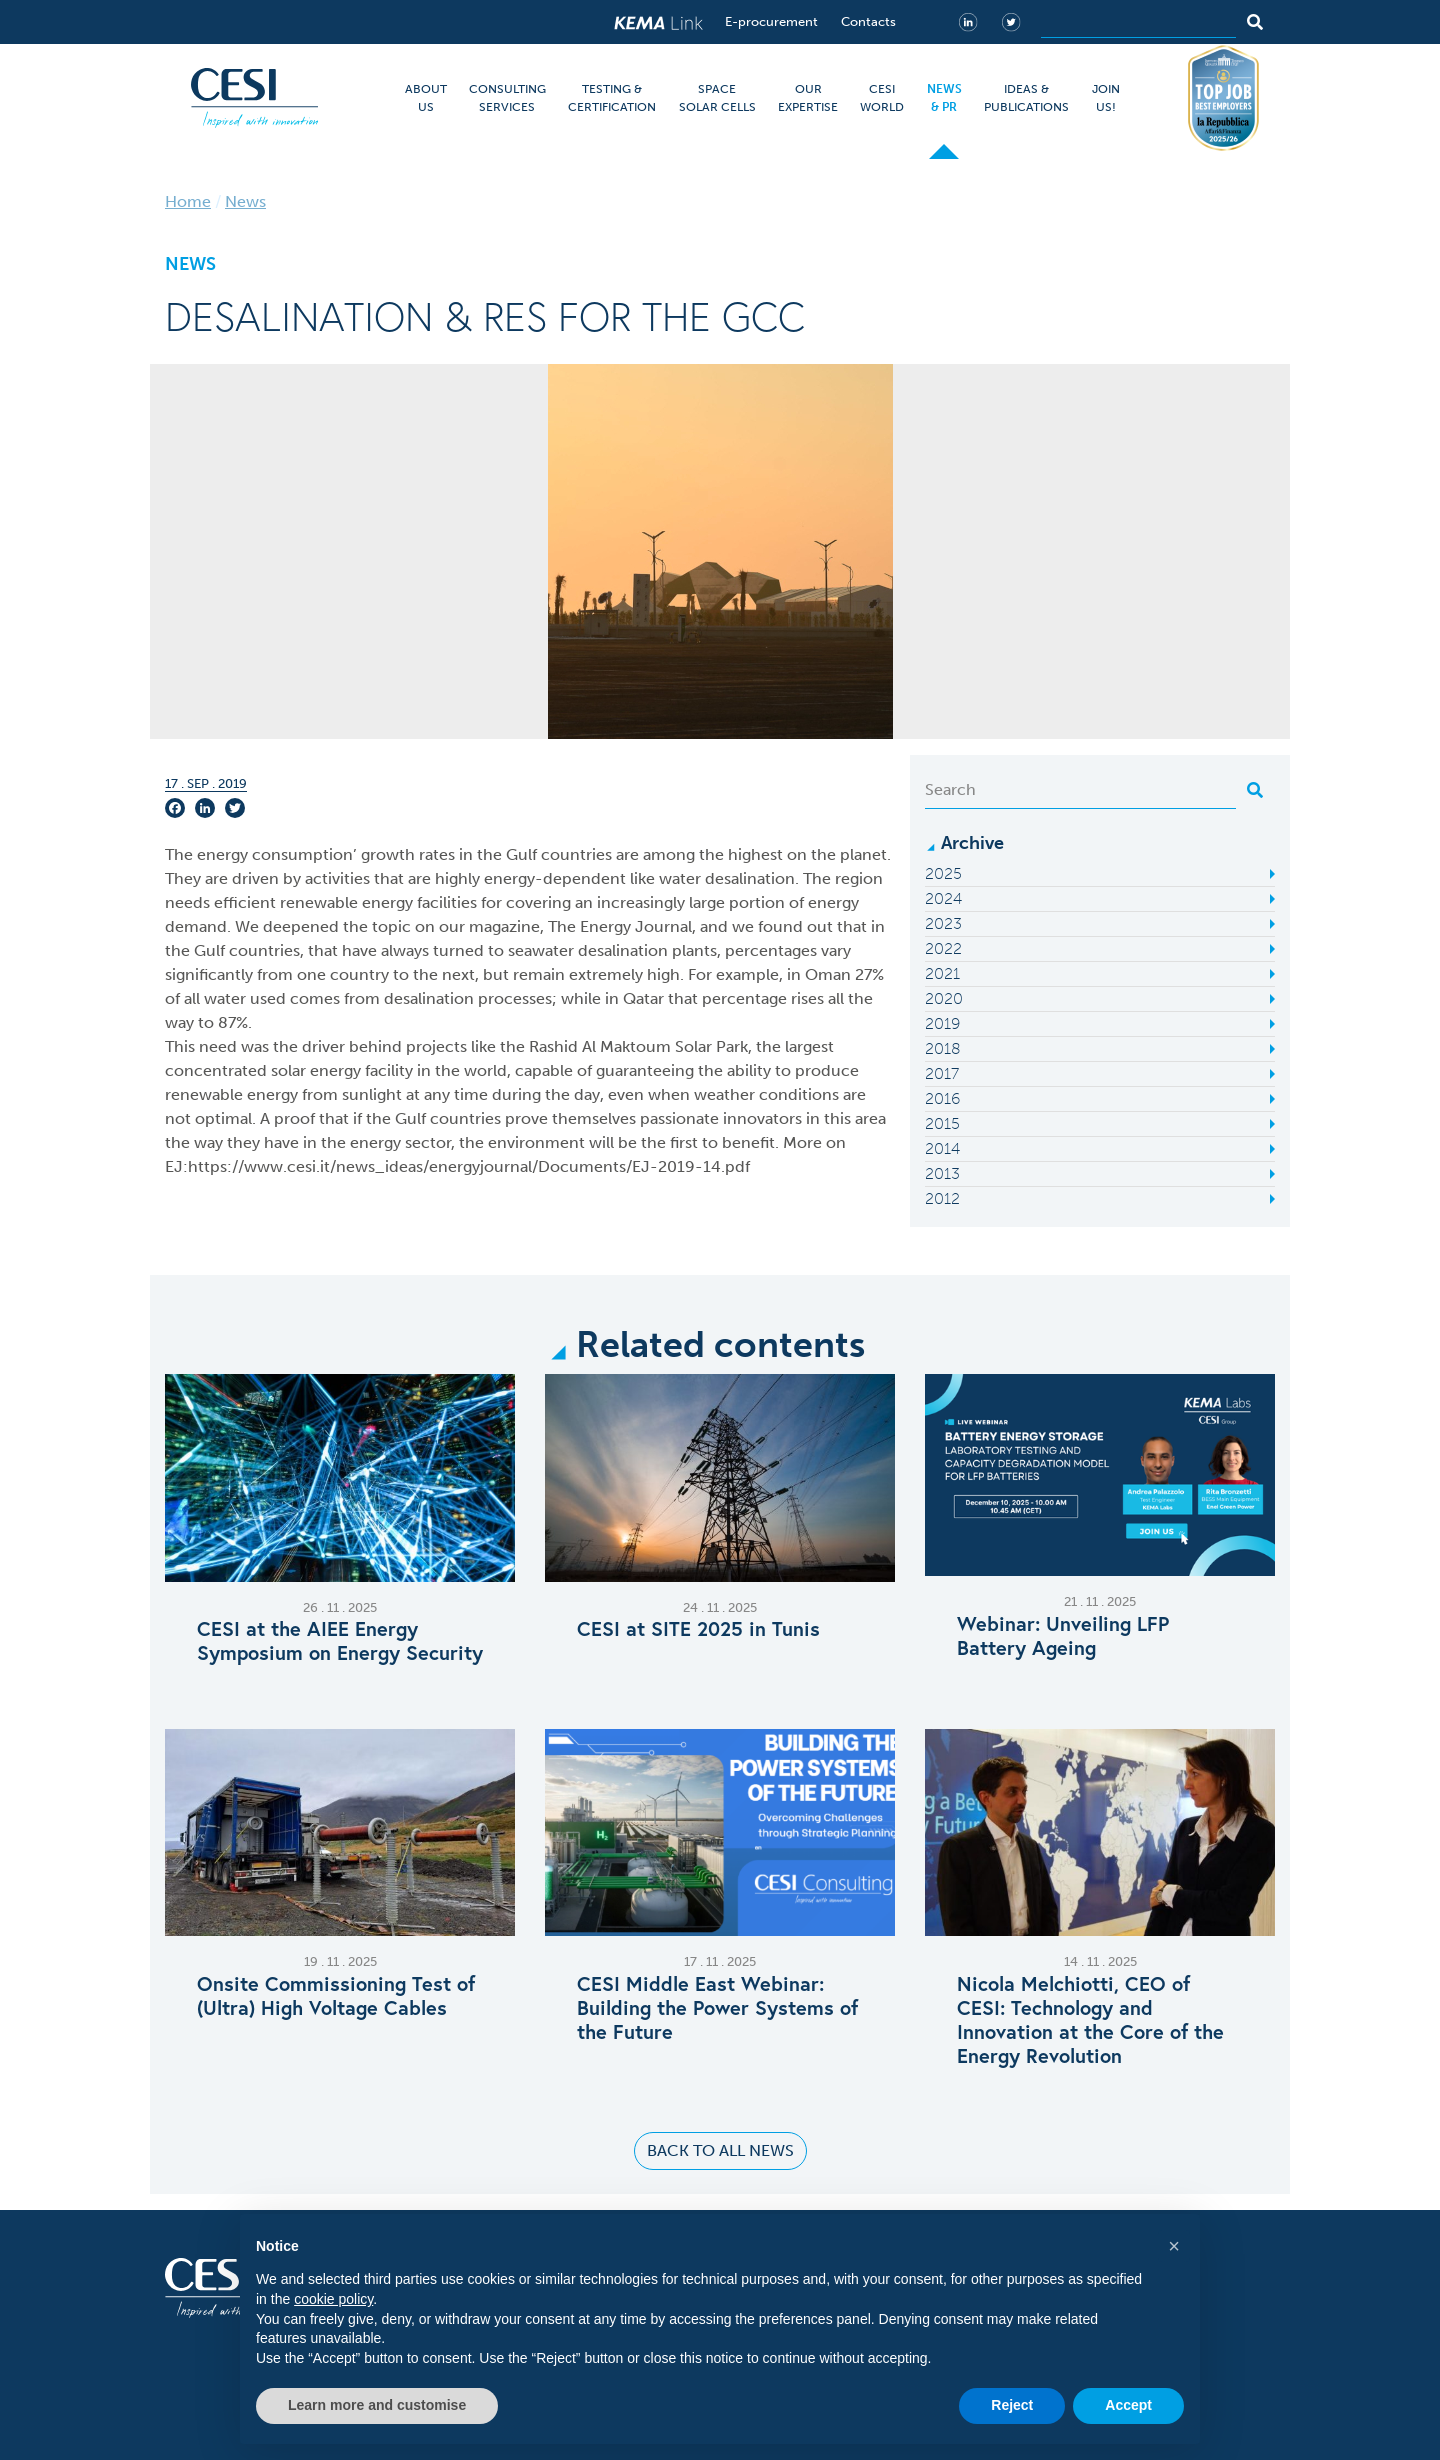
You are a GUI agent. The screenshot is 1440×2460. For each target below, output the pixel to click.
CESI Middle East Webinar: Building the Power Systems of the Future (717, 2008)
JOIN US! (1106, 98)
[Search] (1138, 22)
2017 (942, 1073)
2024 (943, 898)
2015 (942, 1123)
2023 (943, 923)
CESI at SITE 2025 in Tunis (698, 1629)
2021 (942, 973)
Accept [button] (1128, 2405)
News (245, 201)
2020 (944, 998)
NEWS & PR (944, 98)
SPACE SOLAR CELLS (717, 98)
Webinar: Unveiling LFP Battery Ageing (1063, 1636)
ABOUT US (426, 98)
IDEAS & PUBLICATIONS (1026, 98)
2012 (942, 1198)
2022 (943, 948)
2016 (942, 1098)
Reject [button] (1012, 2405)
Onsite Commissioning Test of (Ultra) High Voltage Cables (336, 1996)
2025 (943, 873)
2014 (942, 1148)
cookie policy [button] (333, 2299)
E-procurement (771, 21)
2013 (942, 1173)
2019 (942, 1023)
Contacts (868, 21)
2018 (943, 1048)
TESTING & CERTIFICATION (612, 98)
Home (188, 201)
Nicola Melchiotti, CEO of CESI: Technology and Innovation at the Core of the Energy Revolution (1090, 2020)
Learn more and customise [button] (377, 2405)
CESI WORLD (882, 98)
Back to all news (720, 2150)
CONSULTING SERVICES (507, 98)
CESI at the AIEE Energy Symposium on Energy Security (340, 1641)
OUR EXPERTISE (808, 98)
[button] (1174, 2246)
